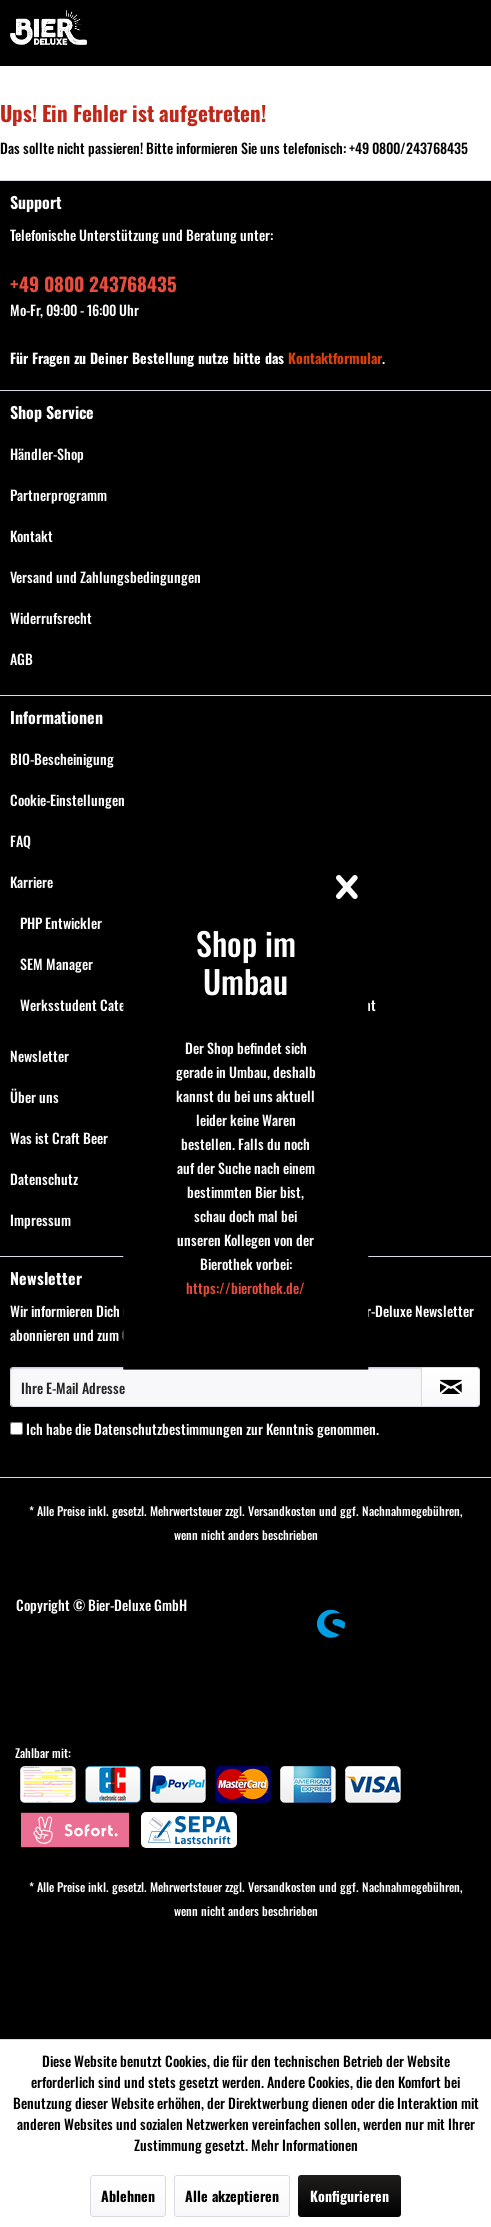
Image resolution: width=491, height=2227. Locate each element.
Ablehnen (128, 2195)
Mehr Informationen (304, 2144)
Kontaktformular (335, 357)
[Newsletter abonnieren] (450, 1387)
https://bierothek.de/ (245, 1287)
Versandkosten (282, 1510)
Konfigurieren (349, 2195)
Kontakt (31, 535)
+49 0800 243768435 (93, 283)
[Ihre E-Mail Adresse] (216, 1387)
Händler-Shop (47, 453)
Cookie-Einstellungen (67, 799)
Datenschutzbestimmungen (168, 1428)
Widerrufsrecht (51, 617)
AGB (21, 658)
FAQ (20, 840)
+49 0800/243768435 (408, 147)
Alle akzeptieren (232, 2195)
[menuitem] (245, 453)
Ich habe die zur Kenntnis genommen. (202, 1428)
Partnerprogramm (58, 494)
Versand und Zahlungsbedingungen (105, 576)
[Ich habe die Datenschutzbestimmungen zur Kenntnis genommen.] (16, 1428)
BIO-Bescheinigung (62, 758)
